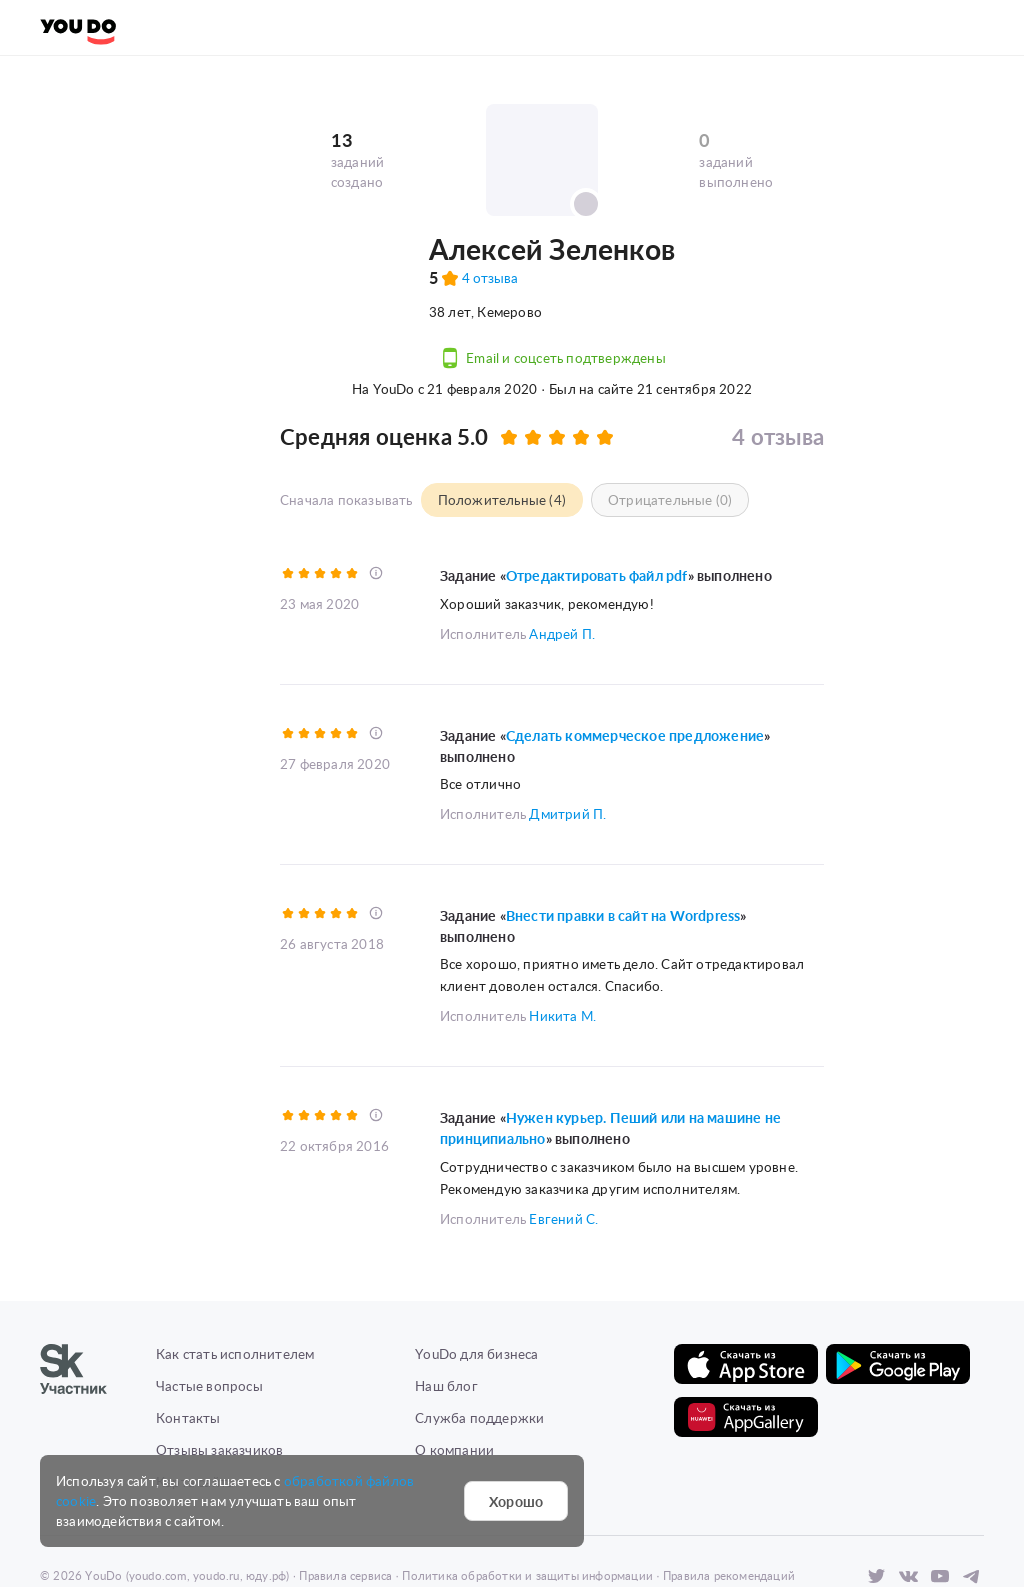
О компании (454, 1376)
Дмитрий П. (567, 744)
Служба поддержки (479, 1344)
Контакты (188, 1344)
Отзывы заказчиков (219, 1376)
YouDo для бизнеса (476, 1280)
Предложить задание (130, 328)
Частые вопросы (209, 1312)
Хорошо (516, 1501)
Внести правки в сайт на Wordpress (623, 846)
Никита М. (562, 944)
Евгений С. (563, 1145)
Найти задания (366, 27)
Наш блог (446, 1312)
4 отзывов (379, 296)
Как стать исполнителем (235, 1280)
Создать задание (221, 27)
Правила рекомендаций (729, 1502)
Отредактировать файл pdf (597, 508)
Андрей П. (562, 565)
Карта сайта (195, 1408)
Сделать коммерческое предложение (635, 667)
